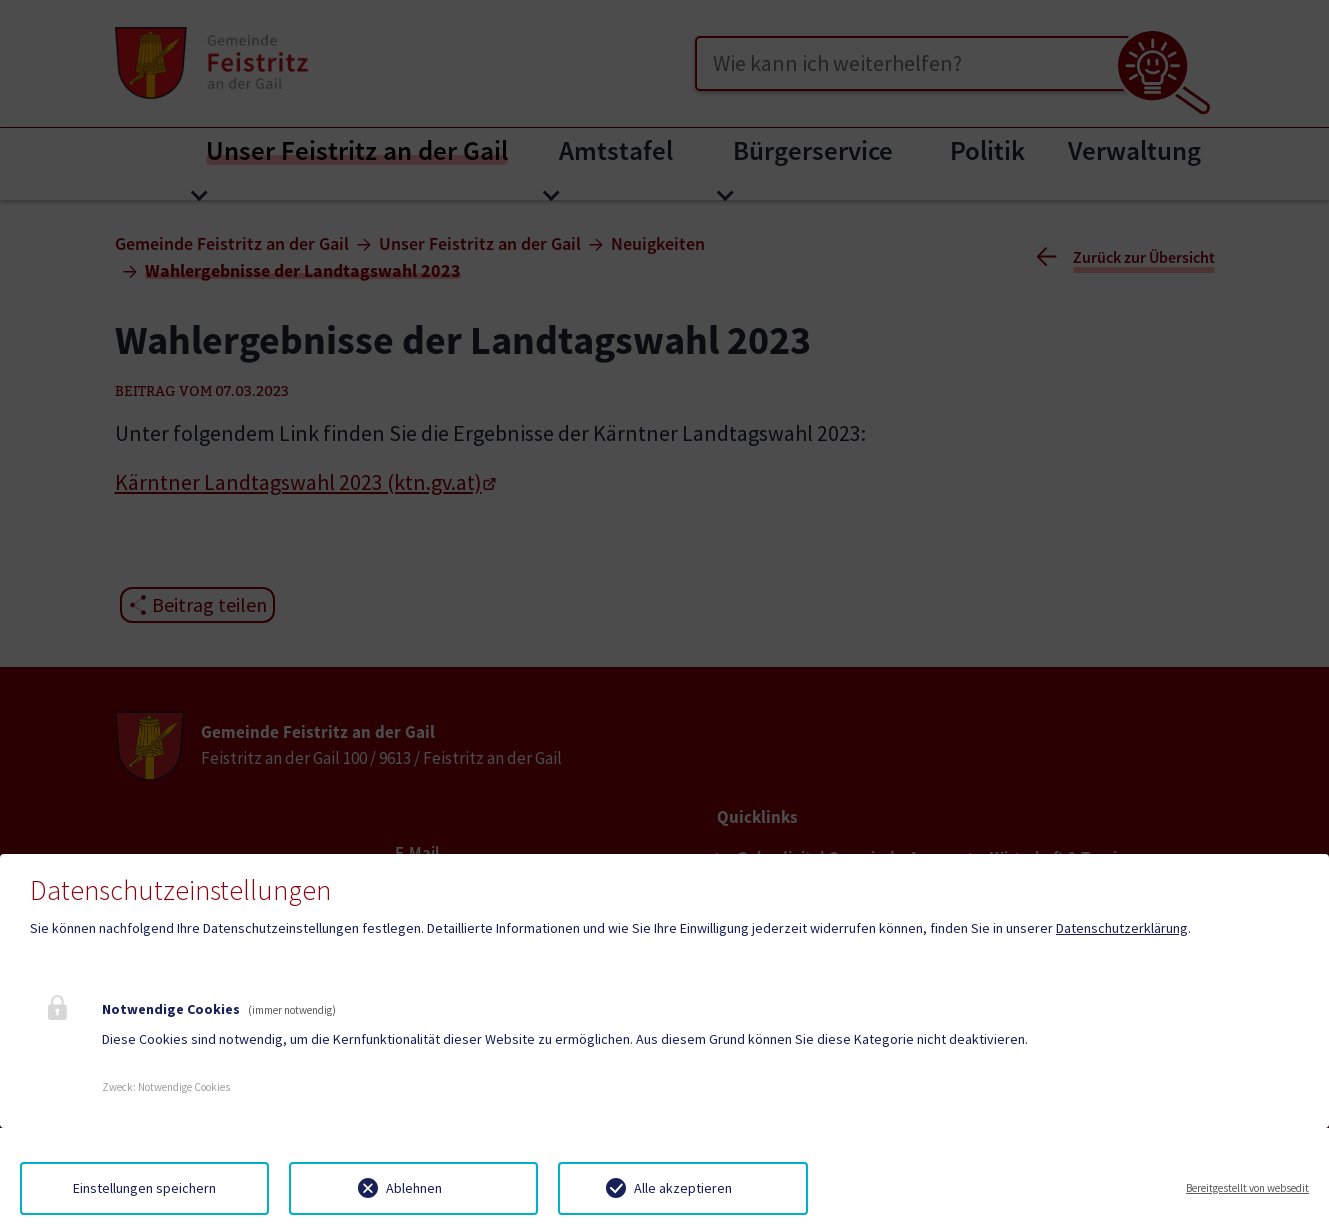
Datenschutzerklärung (1122, 928)
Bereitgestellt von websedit (1247, 1188)
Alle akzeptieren (683, 1188)
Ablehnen (414, 1188)
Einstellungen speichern (144, 1188)
